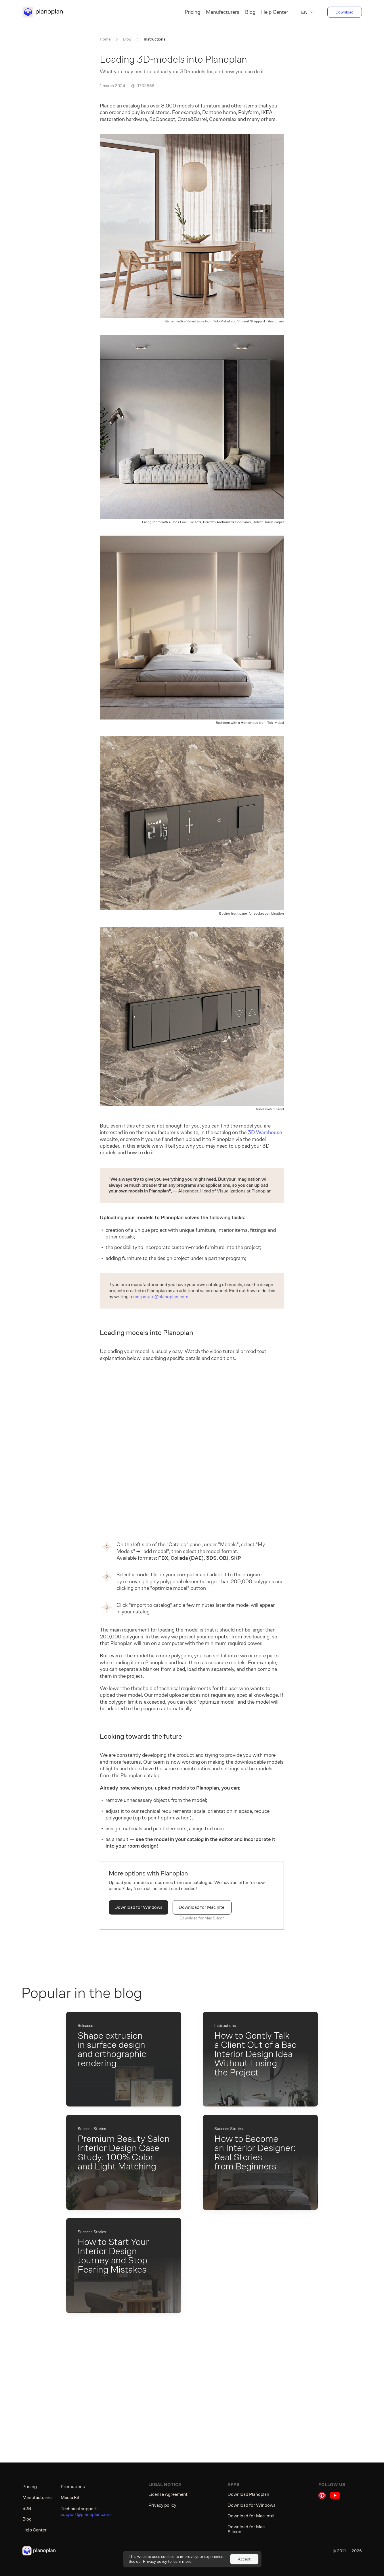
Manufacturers (222, 12)
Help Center (274, 12)
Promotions (73, 2486)
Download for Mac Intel (202, 1907)
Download (344, 12)
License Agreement (168, 2494)
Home (105, 39)
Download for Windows (138, 1907)
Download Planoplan (248, 2494)
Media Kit (70, 2497)
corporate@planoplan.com (161, 1296)
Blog (250, 12)
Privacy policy (162, 2505)
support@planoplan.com (86, 2514)
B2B (26, 2508)
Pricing (192, 12)
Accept (244, 2559)
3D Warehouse (265, 1132)
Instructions (154, 39)
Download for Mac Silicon (202, 1918)
